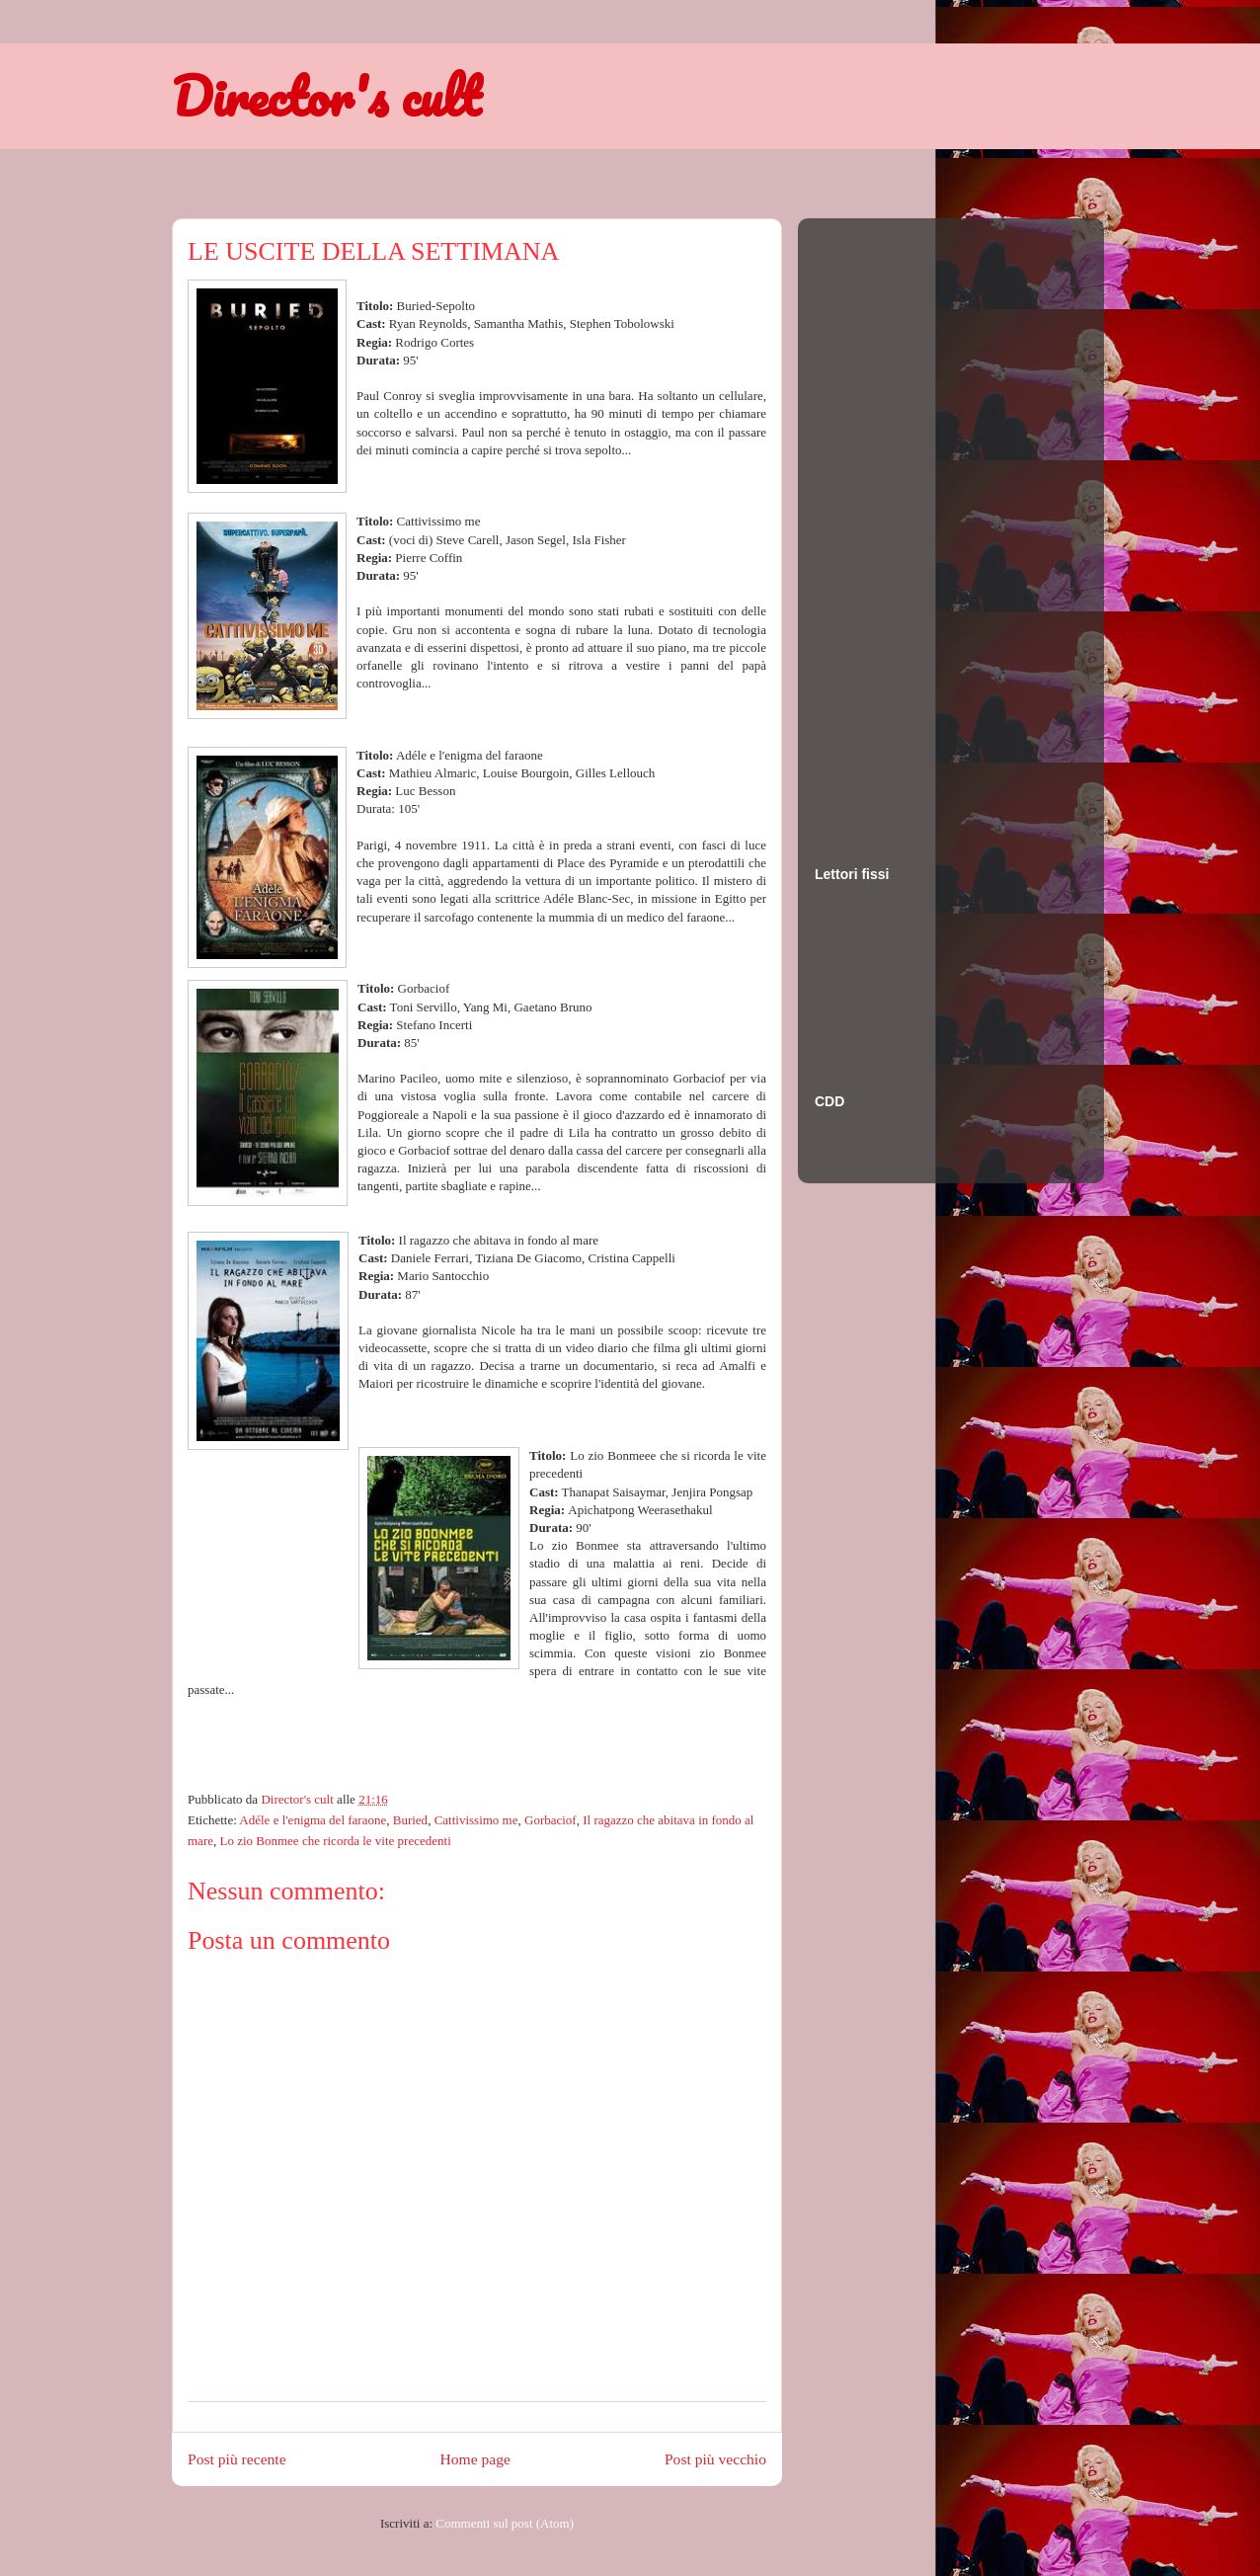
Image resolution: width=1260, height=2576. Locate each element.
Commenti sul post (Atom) (504, 2523)
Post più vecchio (715, 2459)
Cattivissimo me (476, 1819)
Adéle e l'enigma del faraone (312, 1819)
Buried (410, 1819)
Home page (475, 2459)
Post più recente (237, 2459)
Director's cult (326, 95)
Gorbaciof (550, 1819)
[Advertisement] (894, 522)
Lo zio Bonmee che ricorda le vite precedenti (334, 1840)
